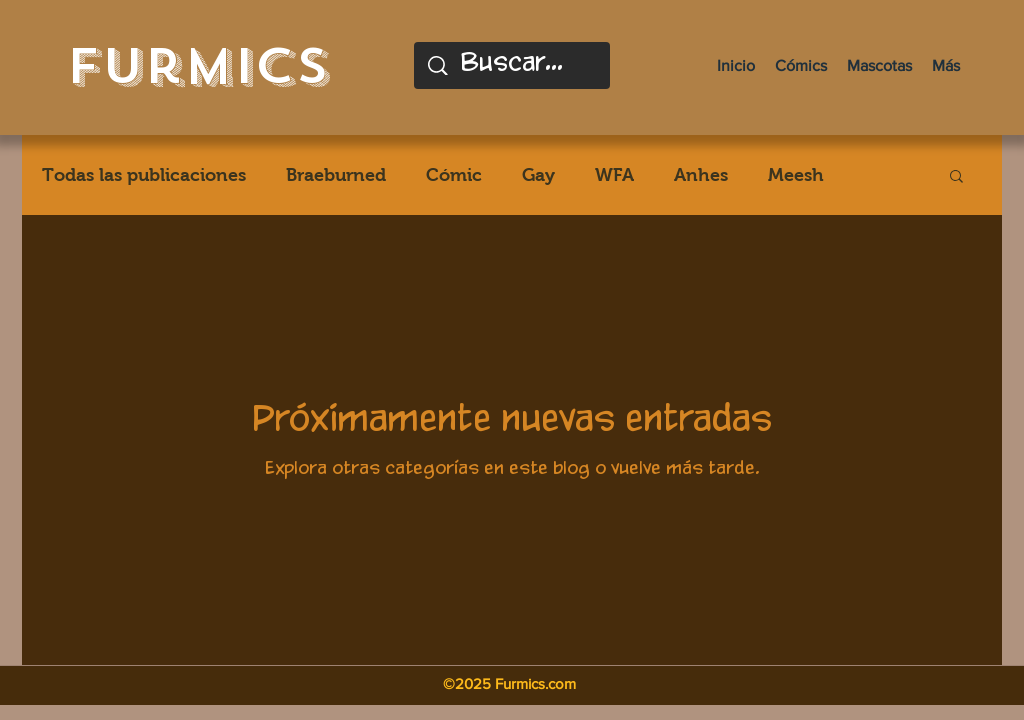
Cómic (454, 175)
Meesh (796, 175)
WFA (614, 175)
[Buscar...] (514, 65)
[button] (956, 177)
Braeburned (336, 175)
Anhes (701, 175)
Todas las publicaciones (144, 175)
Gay (538, 175)
